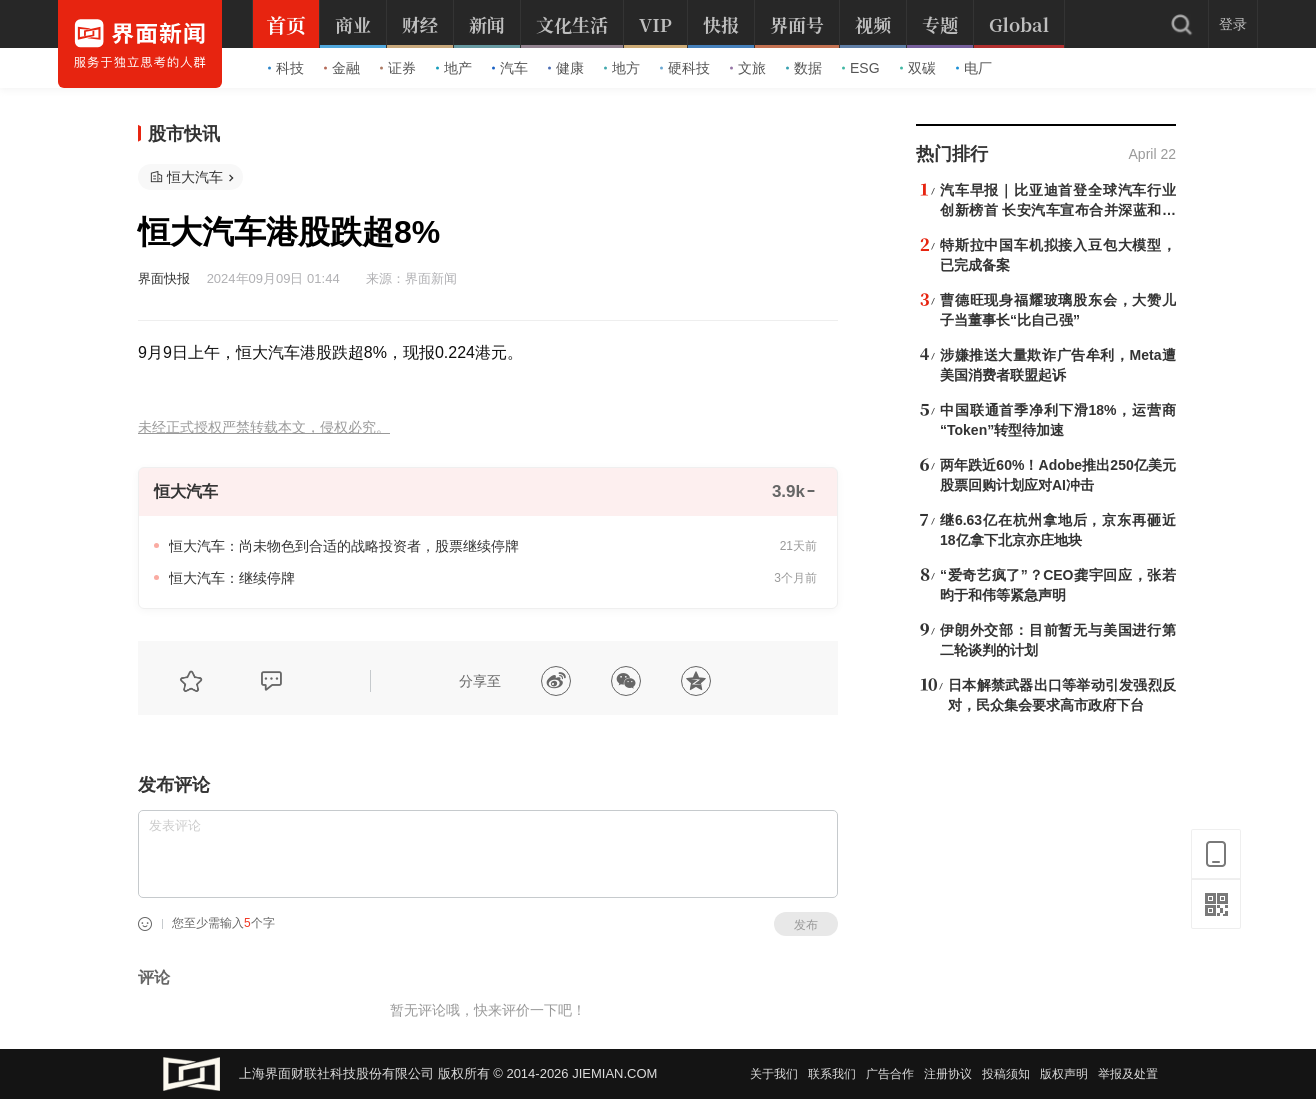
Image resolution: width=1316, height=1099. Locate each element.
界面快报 (164, 278)
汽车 (510, 68)
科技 (286, 68)
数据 (804, 68)
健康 (566, 68)
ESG (861, 68)
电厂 (974, 68)
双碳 (918, 68)
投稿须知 (1006, 1074)
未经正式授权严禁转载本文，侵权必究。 (264, 427)
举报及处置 (1128, 1074)
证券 (398, 68)
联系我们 (832, 1074)
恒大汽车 (195, 177)
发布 (806, 925)
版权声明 (1064, 1074)
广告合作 (890, 1074)
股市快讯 (184, 134)
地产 (454, 68)
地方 (622, 68)
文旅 (748, 68)
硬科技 (685, 68)
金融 (342, 68)
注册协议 (948, 1074)
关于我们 (774, 1074)
